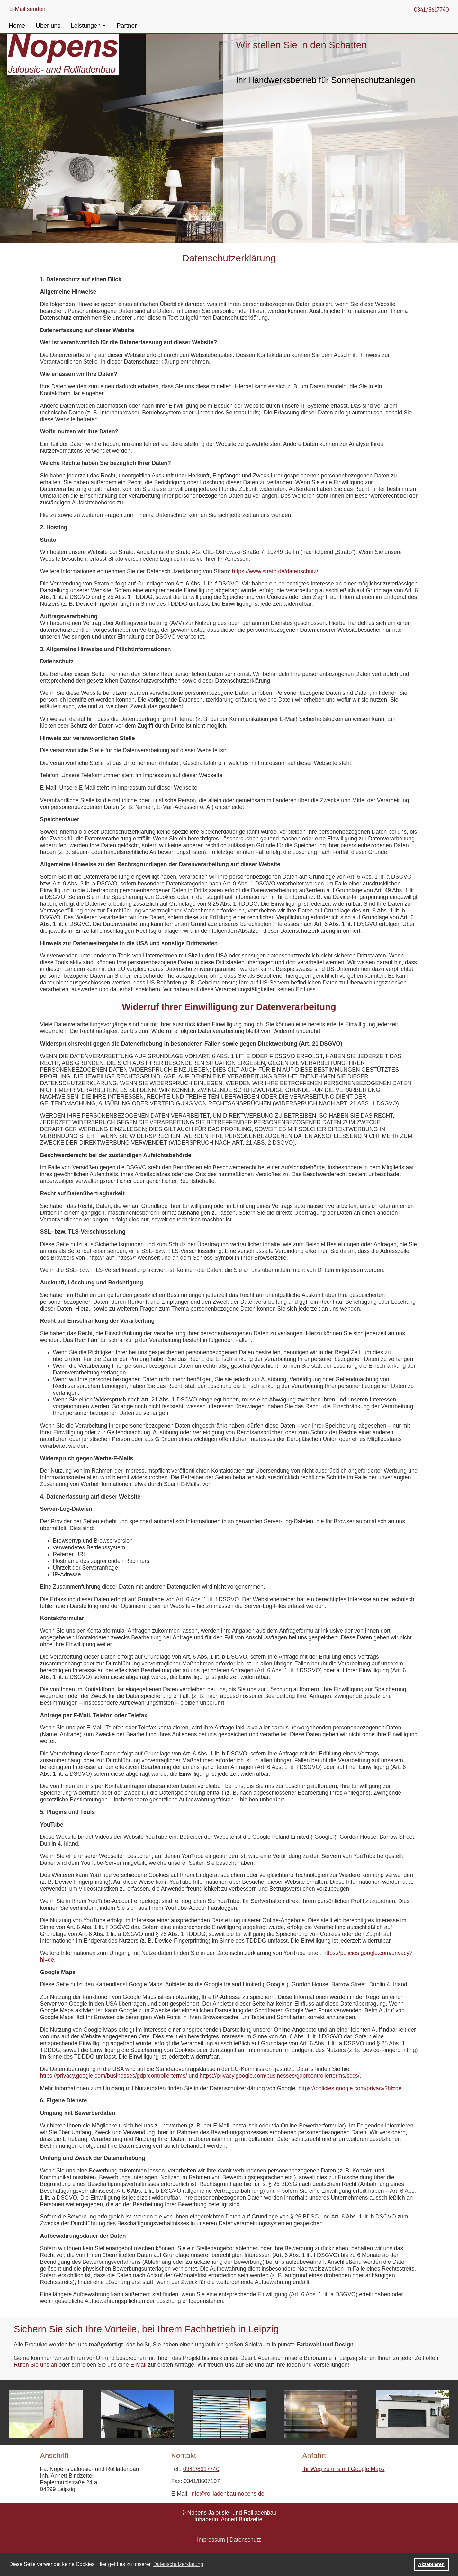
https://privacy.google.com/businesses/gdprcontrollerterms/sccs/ (279, 2076)
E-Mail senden (27, 9)
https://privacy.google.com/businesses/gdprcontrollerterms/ (113, 2076)
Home (17, 25)
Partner (127, 25)
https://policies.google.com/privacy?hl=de (349, 2088)
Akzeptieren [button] (431, 2564)
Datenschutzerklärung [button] (178, 2564)
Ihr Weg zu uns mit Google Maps (343, 2469)
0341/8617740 (431, 9)
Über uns (48, 25)
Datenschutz (245, 2539)
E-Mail (138, 2365)
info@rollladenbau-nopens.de (227, 2493)
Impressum (211, 2539)
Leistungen (86, 25)
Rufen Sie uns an (35, 2365)
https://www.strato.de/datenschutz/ (275, 571)
